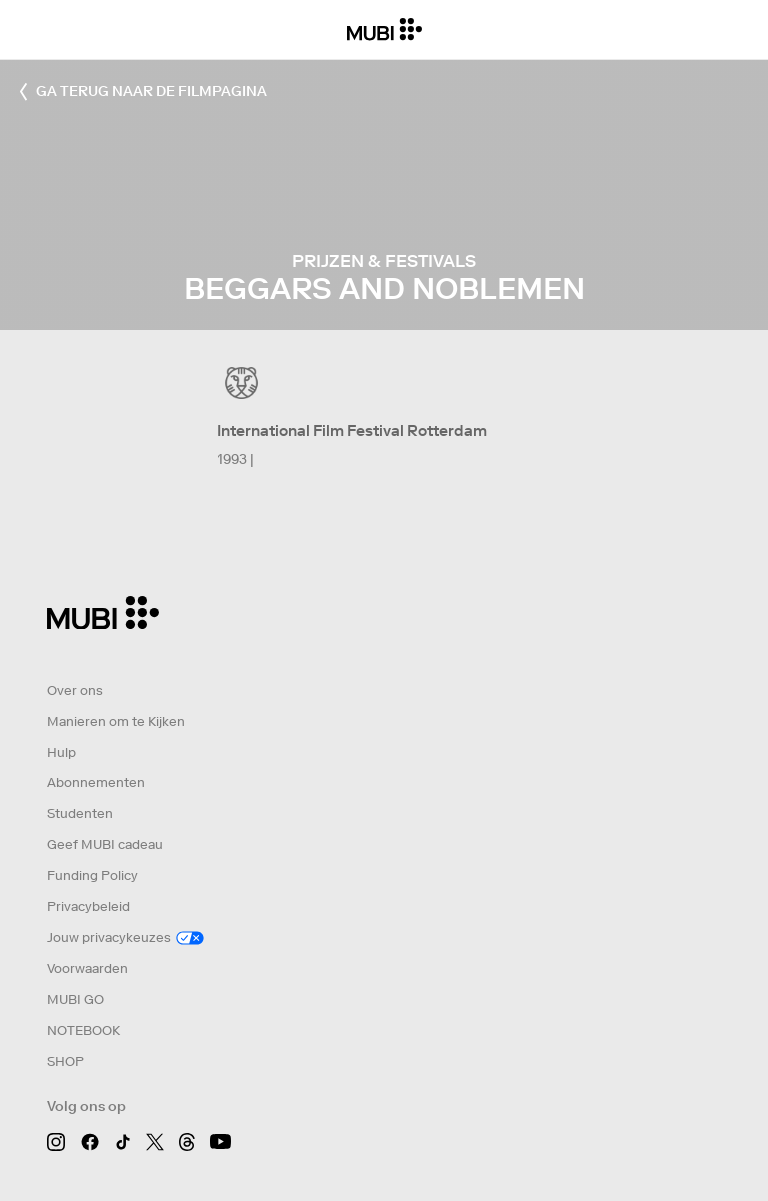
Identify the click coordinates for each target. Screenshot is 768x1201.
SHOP (65, 1061)
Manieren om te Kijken (116, 721)
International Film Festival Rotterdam (352, 430)
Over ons (75, 690)
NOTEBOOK (83, 1030)
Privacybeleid (88, 906)
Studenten (80, 813)
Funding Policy (92, 875)
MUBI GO (75, 999)
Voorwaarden (87, 968)
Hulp (61, 752)
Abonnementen (96, 782)
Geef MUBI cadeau (105, 844)
